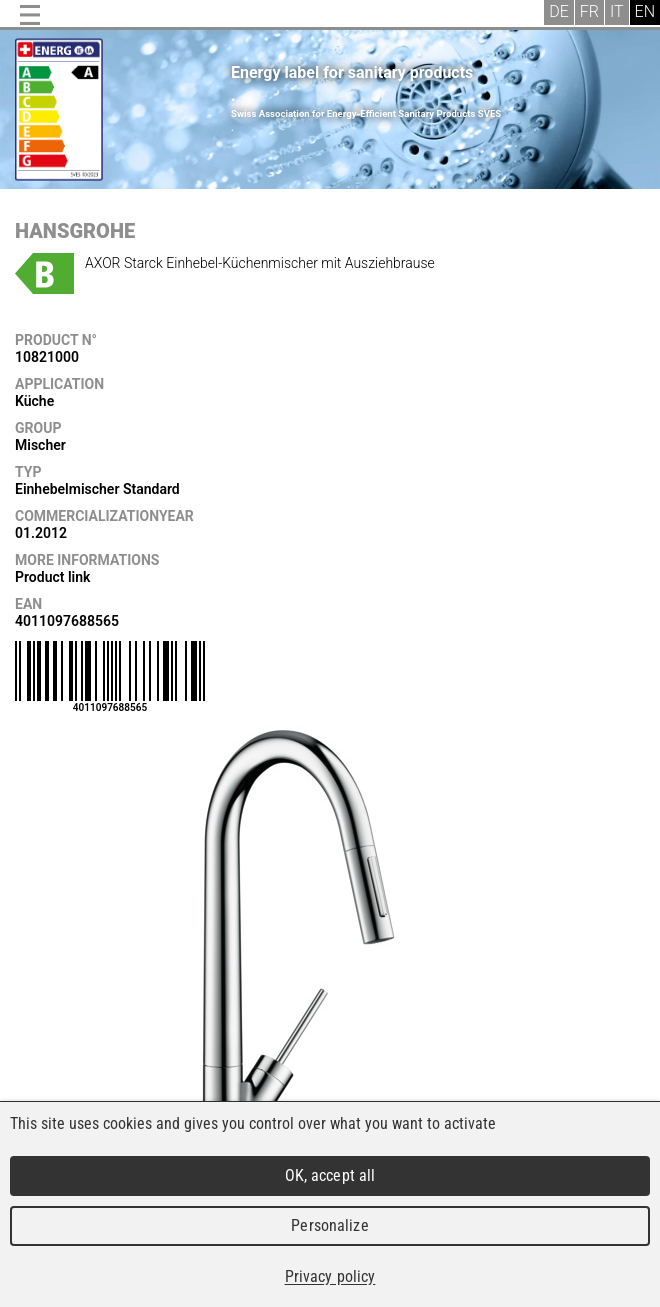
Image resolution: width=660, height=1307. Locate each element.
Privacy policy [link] (330, 1276)
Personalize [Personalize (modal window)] (329, 1225)
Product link (52, 577)
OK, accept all (330, 1175)
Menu (30, 15)
